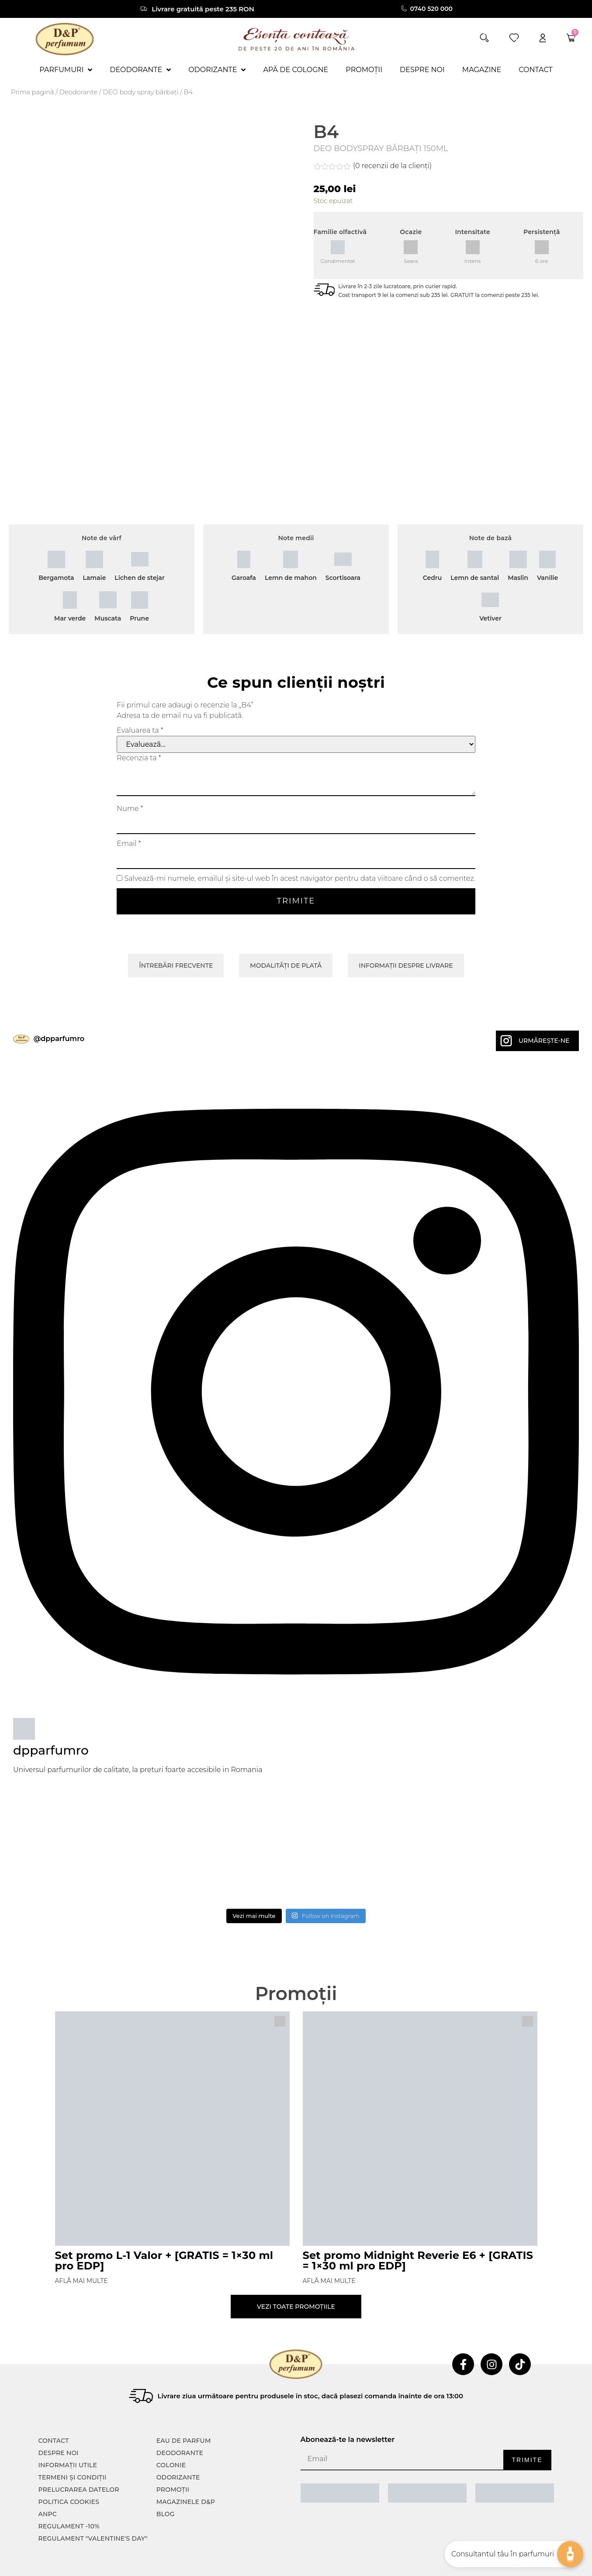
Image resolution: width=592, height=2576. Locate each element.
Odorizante (178, 2442)
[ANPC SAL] (340, 2458)
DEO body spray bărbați (140, 92)
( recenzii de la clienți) (392, 166)
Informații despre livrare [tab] (406, 933)
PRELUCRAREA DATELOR (78, 2455)
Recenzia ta (139, 725)
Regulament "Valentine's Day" (93, 2503)
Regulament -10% (69, 2491)
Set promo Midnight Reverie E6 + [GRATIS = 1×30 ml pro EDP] (418, 2228)
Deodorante (78, 92)
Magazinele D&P (185, 2467)
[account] (542, 37)
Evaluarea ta (140, 698)
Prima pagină (32, 92)
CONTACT (53, 2406)
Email (129, 811)
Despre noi (58, 2418)
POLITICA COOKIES (69, 2467)
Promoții (172, 2455)
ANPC (47, 2479)
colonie (171, 2430)
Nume (130, 776)
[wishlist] (514, 37)
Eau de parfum (183, 2406)
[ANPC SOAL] (427, 2458)
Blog (165, 2479)
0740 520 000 (433, 9)
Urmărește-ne (544, 1008)
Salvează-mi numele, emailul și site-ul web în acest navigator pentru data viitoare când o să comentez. (299, 846)
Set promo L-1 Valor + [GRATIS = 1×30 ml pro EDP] (164, 2228)
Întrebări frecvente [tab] (176, 933)
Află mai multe (81, 2248)
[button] (484, 37)
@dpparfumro (59, 1006)
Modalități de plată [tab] (286, 933)
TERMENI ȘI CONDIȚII (72, 2442)
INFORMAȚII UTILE (67, 2430)
